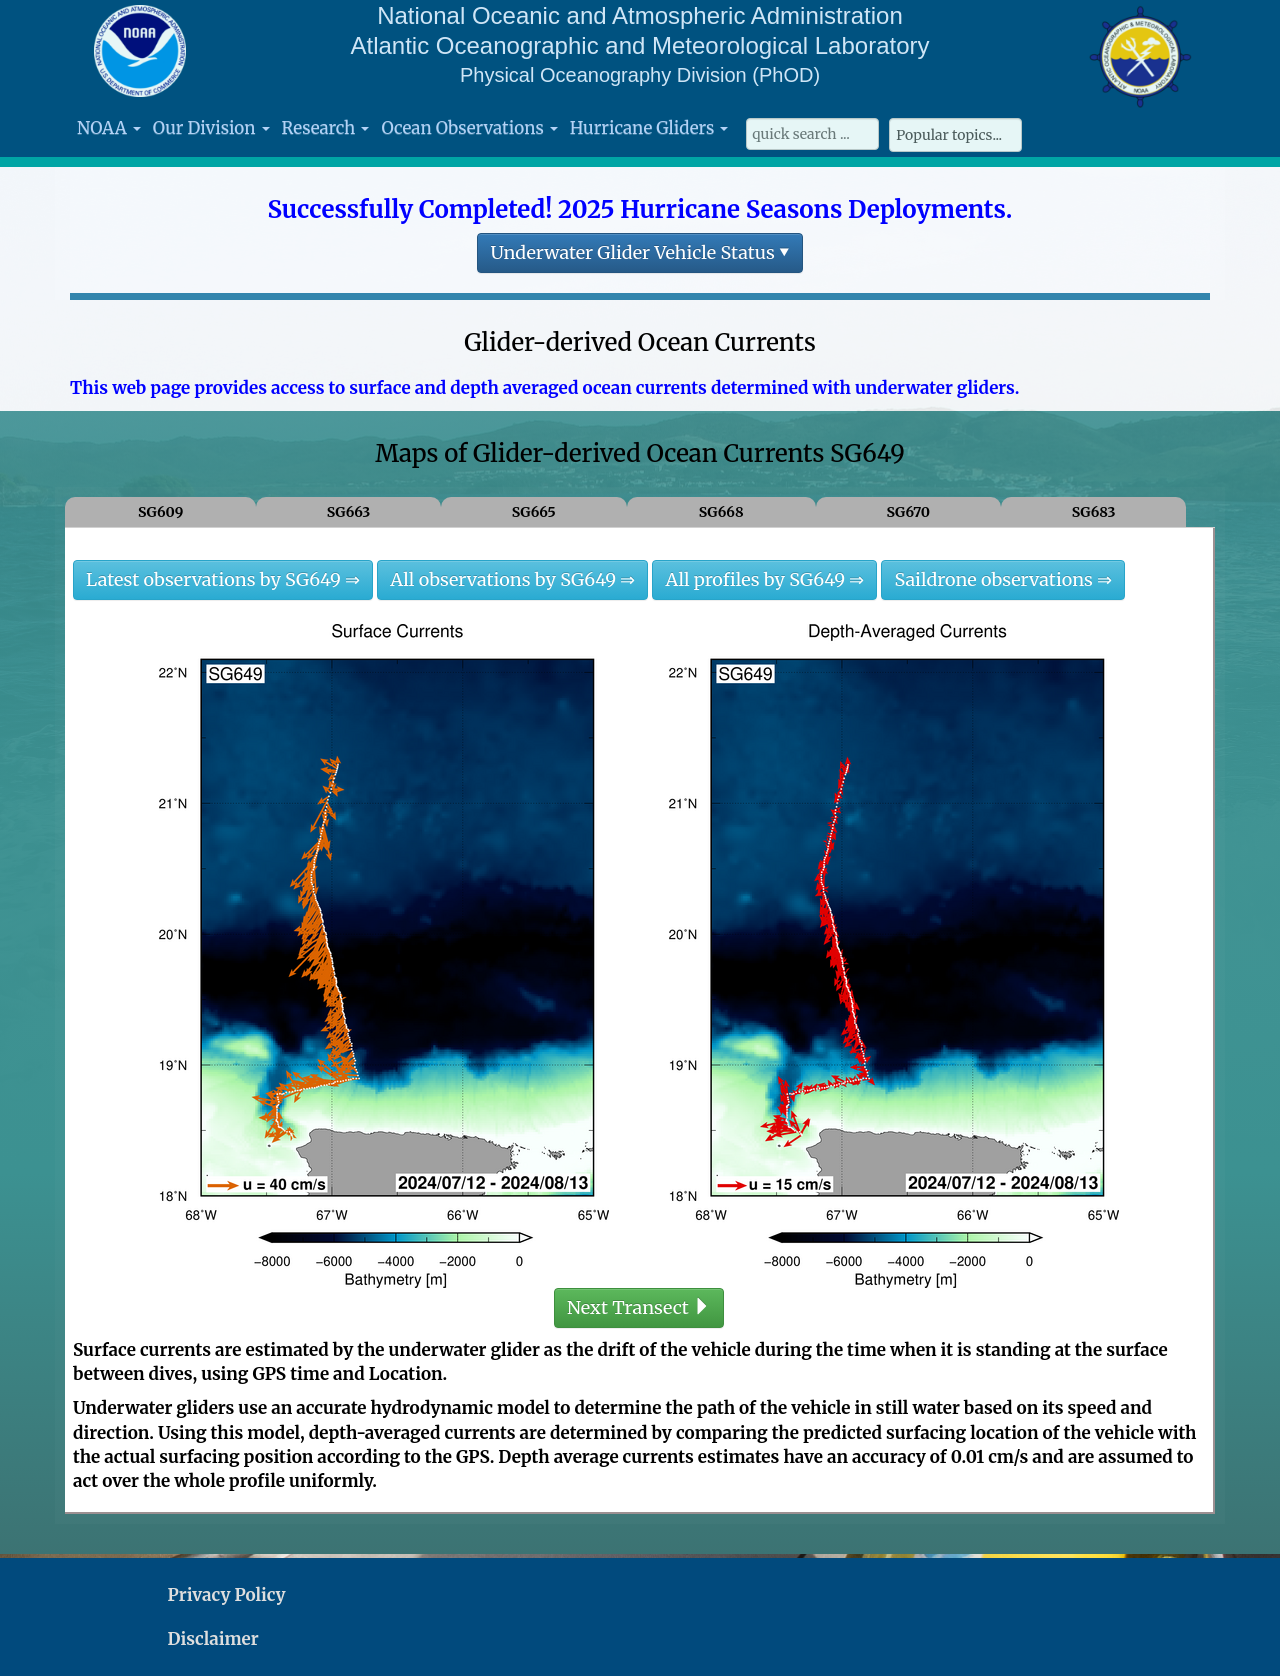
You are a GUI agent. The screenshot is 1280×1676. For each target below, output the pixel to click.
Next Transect (639, 1307)
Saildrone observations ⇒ (1003, 579)
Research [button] (326, 128)
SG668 (721, 512)
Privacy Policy (227, 1595)
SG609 (160, 512)
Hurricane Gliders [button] (649, 128)
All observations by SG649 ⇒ (512, 579)
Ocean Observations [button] (469, 128)
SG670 (908, 512)
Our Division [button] (211, 128)
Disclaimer (213, 1639)
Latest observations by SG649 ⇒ (223, 579)
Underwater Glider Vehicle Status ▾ (639, 252)
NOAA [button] (109, 128)
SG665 (534, 512)
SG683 (1094, 512)
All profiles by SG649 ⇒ (764, 579)
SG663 (349, 512)
